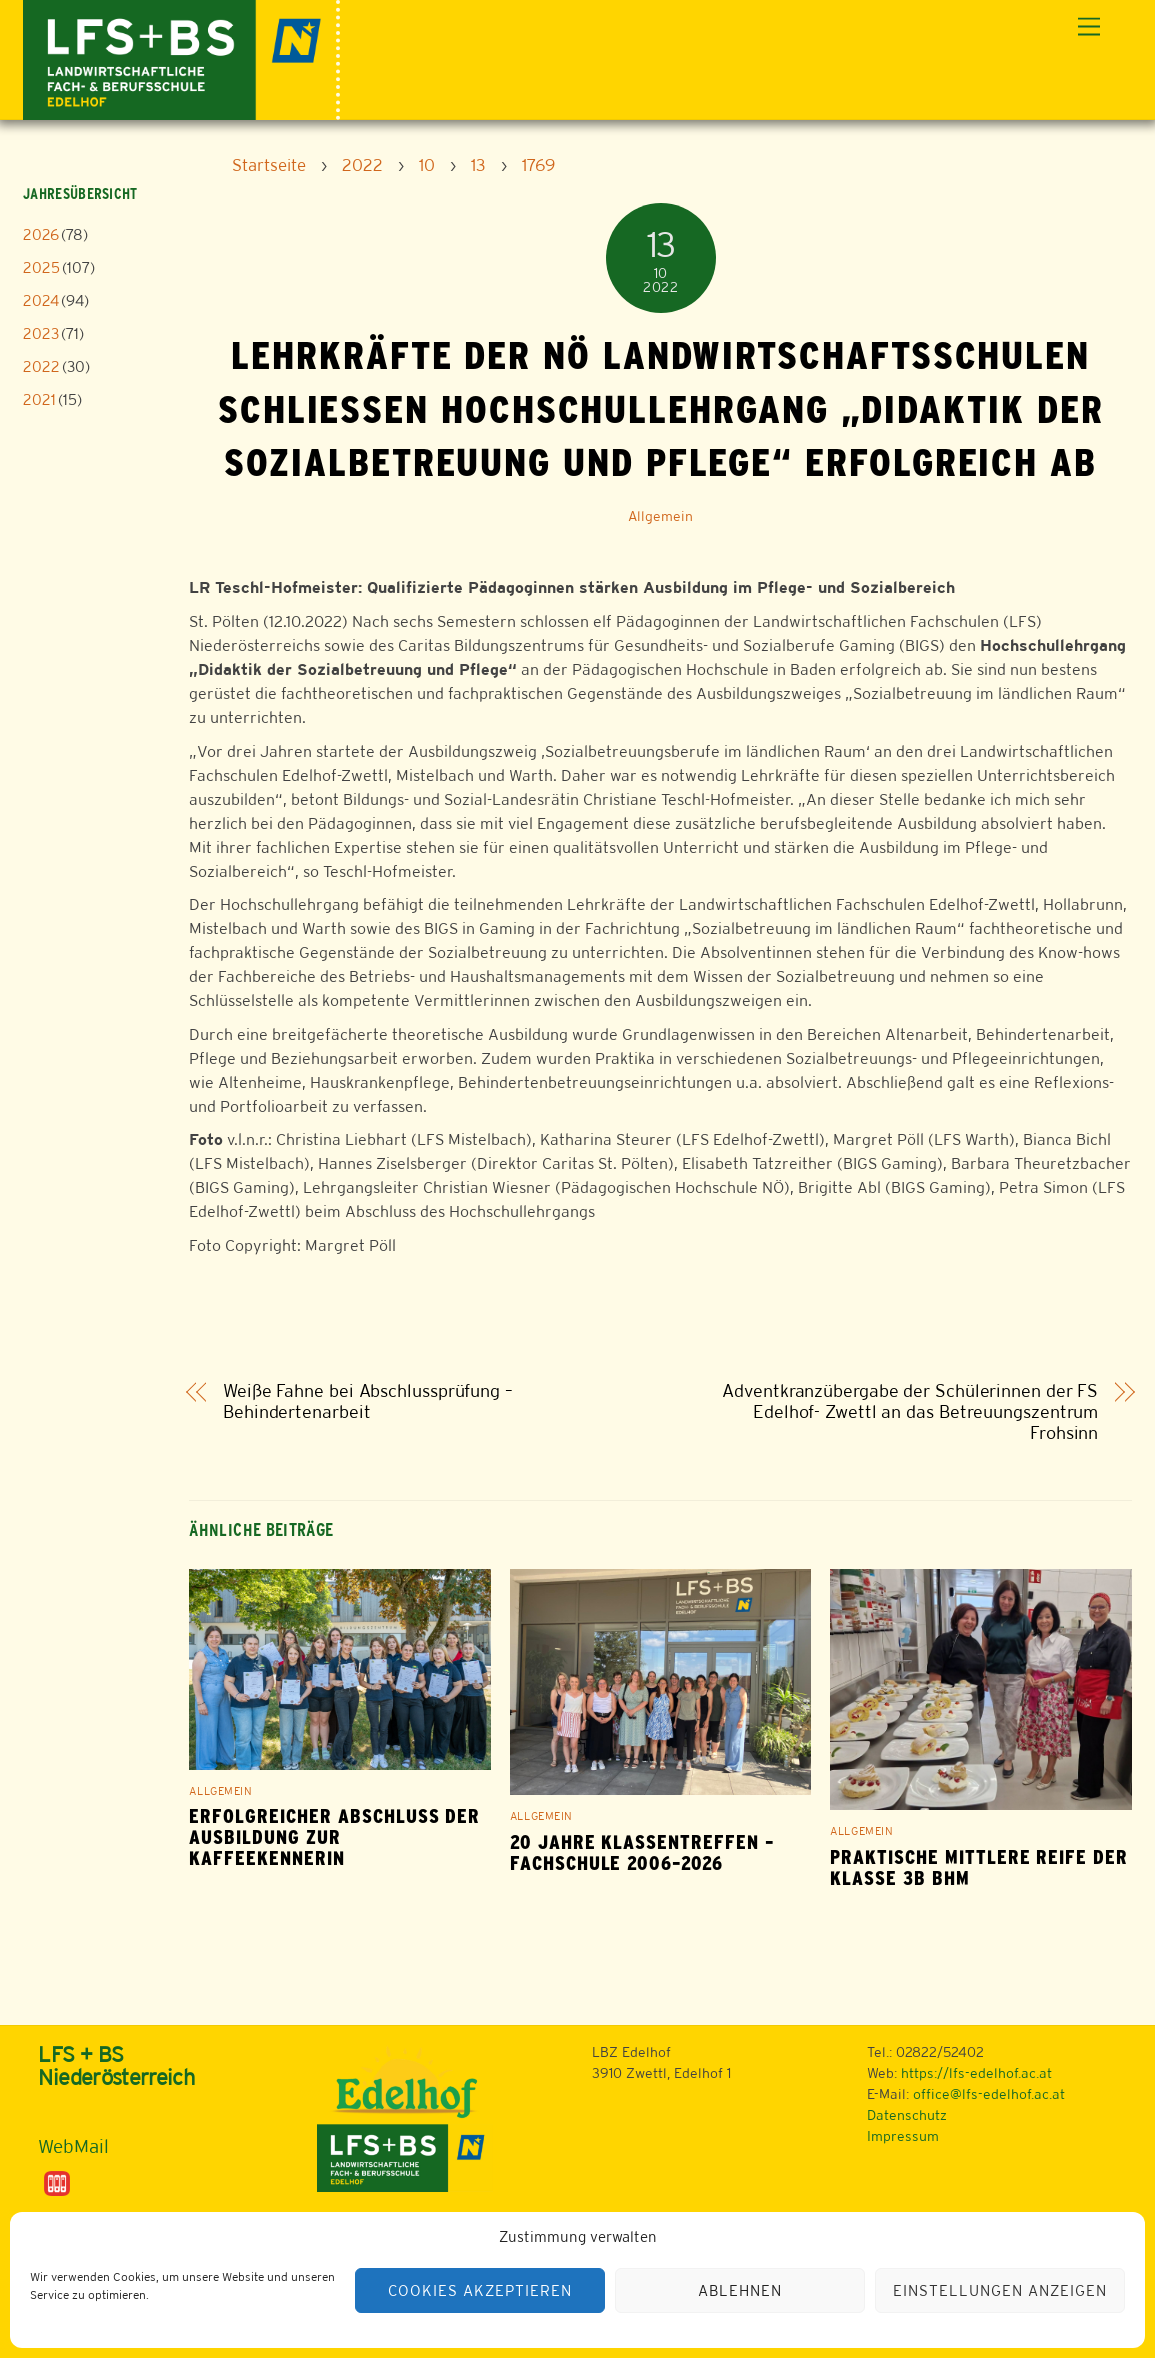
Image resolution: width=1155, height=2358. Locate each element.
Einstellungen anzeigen (999, 2290)
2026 (41, 234)
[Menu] (1089, 27)
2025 (41, 267)
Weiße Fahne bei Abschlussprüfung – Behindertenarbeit (368, 1401)
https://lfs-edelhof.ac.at (976, 2073)
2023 (41, 333)
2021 (39, 399)
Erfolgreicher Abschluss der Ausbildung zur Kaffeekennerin (334, 1837)
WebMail (73, 2146)
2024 (41, 300)
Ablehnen (740, 2290)
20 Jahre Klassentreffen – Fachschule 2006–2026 (642, 1853)
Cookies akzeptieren (480, 2290)
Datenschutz (907, 2115)
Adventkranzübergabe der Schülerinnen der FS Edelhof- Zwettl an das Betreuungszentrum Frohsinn (910, 1412)
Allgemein (660, 516)
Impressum (903, 2136)
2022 (41, 366)
